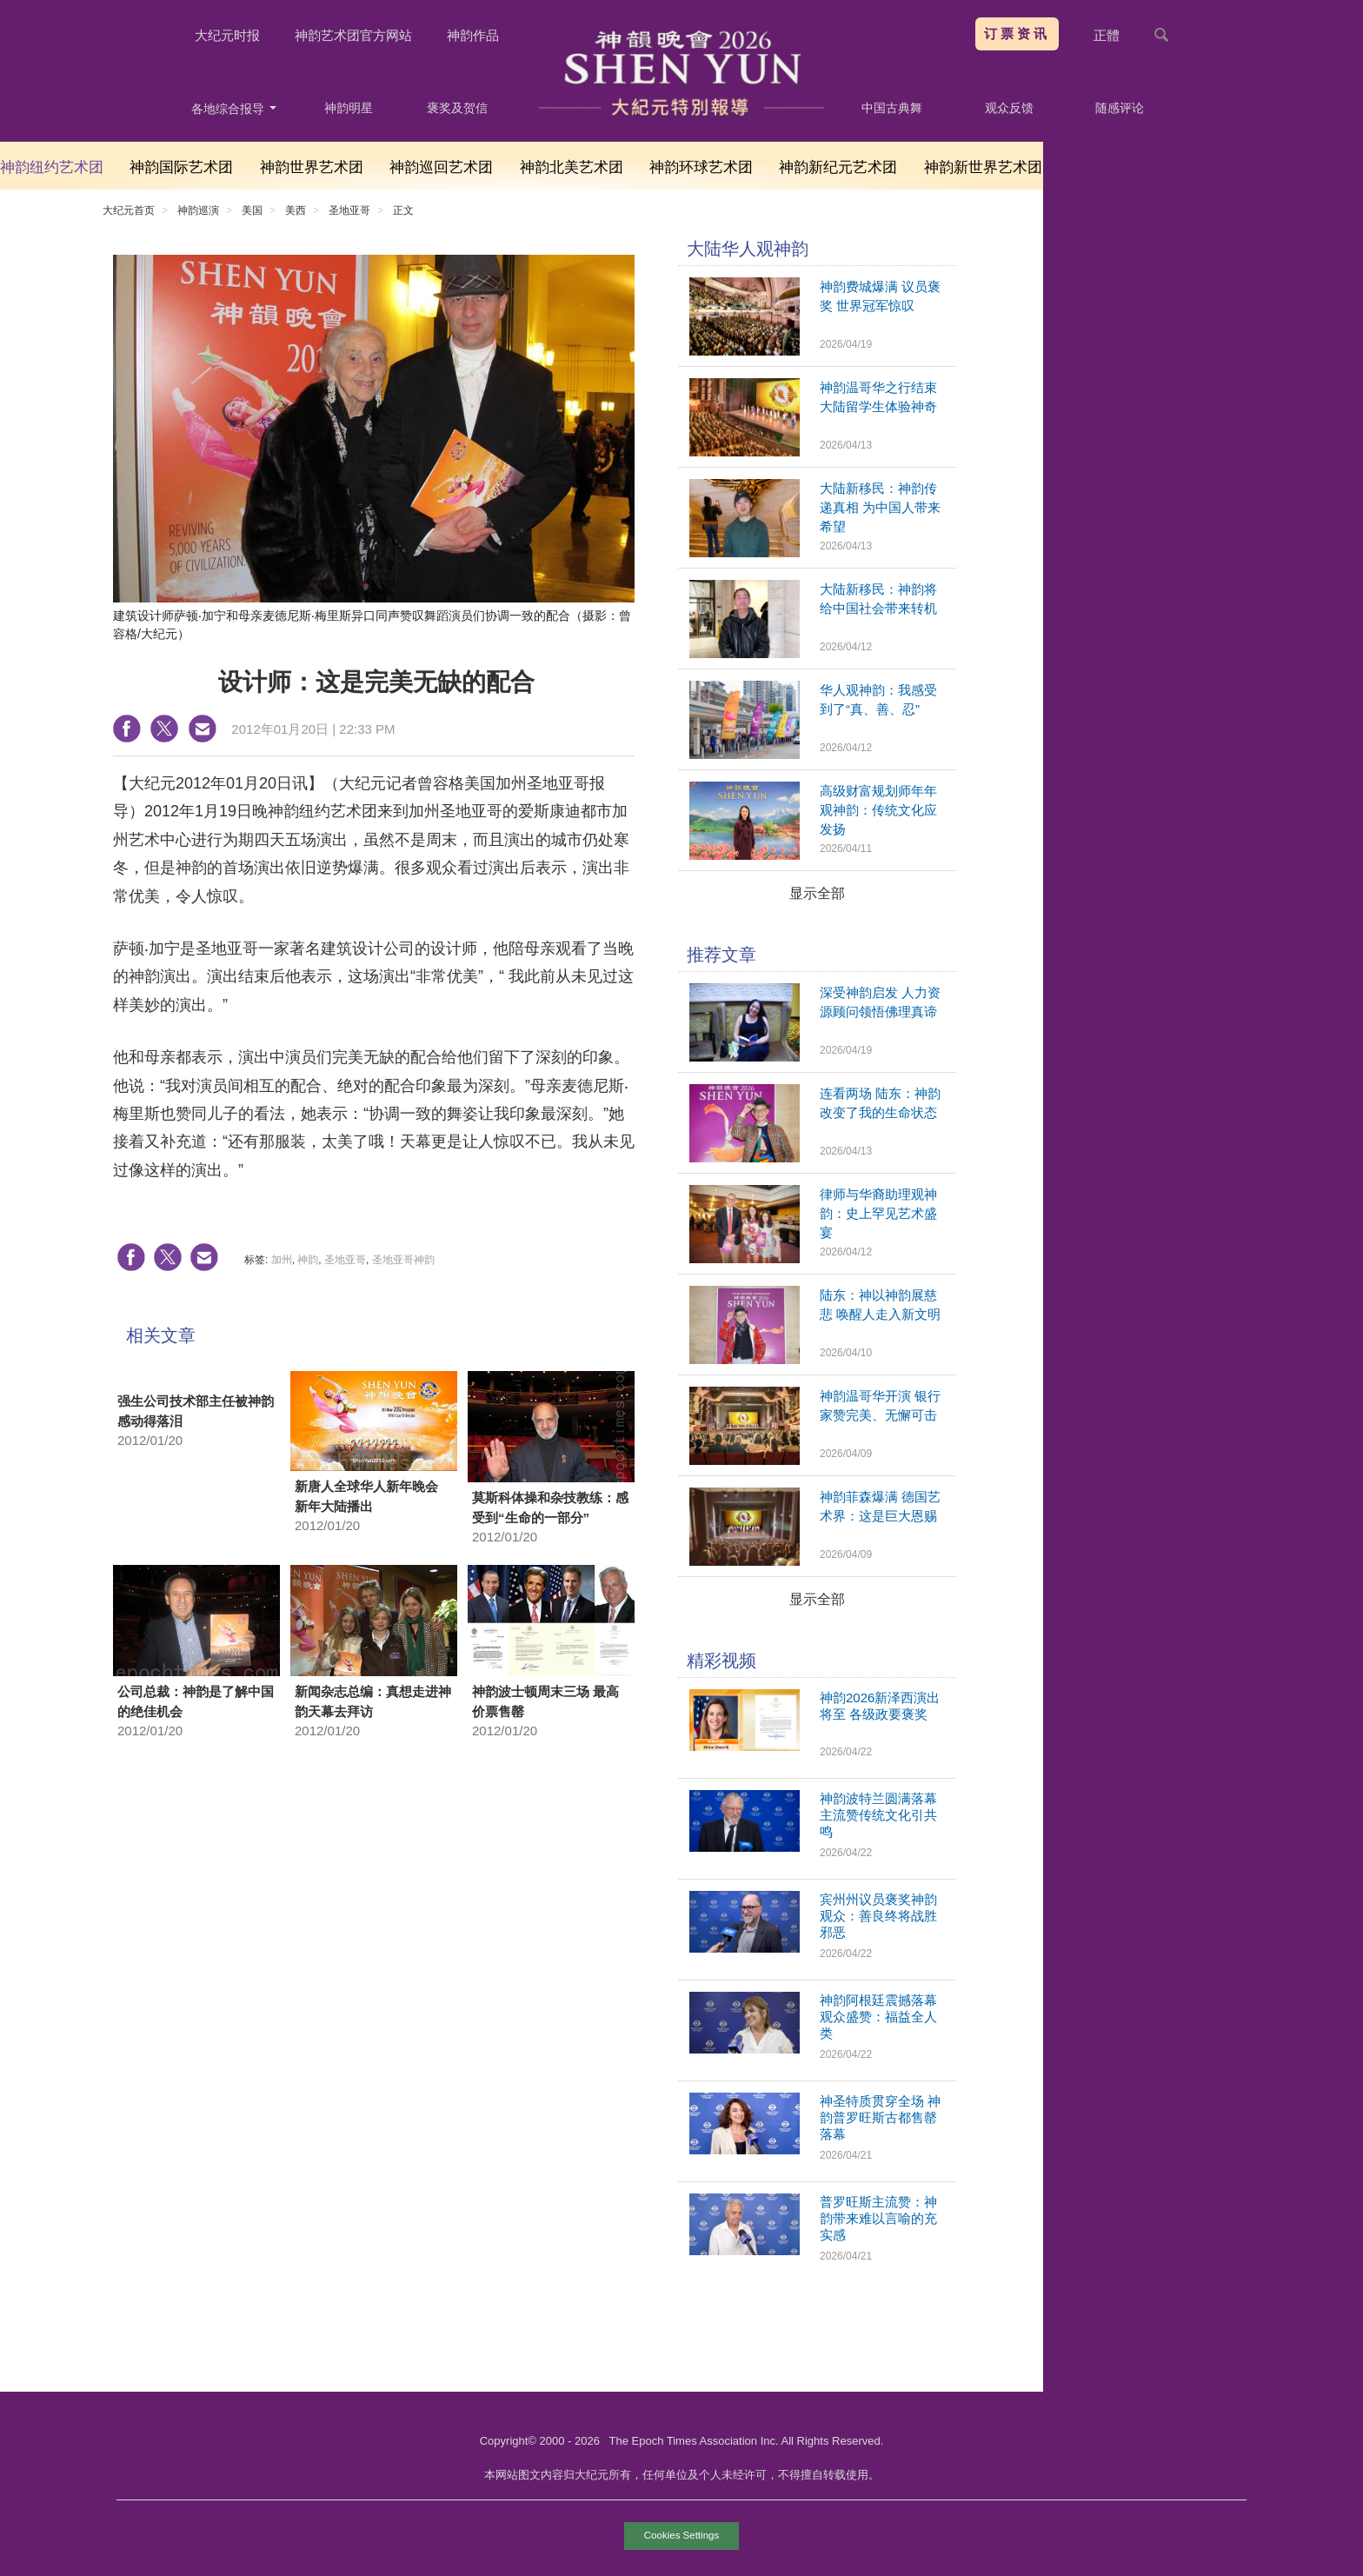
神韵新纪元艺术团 (838, 167)
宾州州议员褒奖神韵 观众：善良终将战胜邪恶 (878, 1916)
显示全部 (817, 893)
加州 (281, 1260)
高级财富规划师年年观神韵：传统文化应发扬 (878, 809)
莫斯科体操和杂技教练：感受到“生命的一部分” (550, 1507)
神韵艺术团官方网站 (353, 35)
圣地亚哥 (349, 210)
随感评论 (1119, 108)
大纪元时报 (227, 35)
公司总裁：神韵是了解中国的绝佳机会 (195, 1701)
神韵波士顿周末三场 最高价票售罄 (545, 1701)
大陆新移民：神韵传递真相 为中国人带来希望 (880, 507)
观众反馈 (1009, 108)
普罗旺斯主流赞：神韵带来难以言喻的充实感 (878, 2218)
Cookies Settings (681, 2535)
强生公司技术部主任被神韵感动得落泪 (195, 1411)
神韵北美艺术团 (571, 167)
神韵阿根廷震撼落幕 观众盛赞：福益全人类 (878, 2016)
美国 (252, 210)
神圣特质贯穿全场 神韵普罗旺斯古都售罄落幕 (880, 2117)
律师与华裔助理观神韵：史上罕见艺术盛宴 (878, 1213)
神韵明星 (348, 108)
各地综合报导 (233, 109)
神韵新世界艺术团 (983, 167)
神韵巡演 (198, 210)
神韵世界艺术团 (311, 167)
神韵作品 (473, 35)
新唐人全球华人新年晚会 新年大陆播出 (366, 1496)
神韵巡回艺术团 (441, 167)
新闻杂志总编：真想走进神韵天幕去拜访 (373, 1701)
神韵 (307, 1260)
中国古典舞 (891, 108)
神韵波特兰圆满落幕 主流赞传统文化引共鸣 (878, 1815)
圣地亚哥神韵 (403, 1260)
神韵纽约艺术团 (51, 167)
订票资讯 (1017, 33)
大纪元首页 (129, 210)
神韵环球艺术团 (701, 167)
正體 (1107, 35)
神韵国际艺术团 (181, 167)
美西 (295, 210)
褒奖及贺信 (457, 108)
